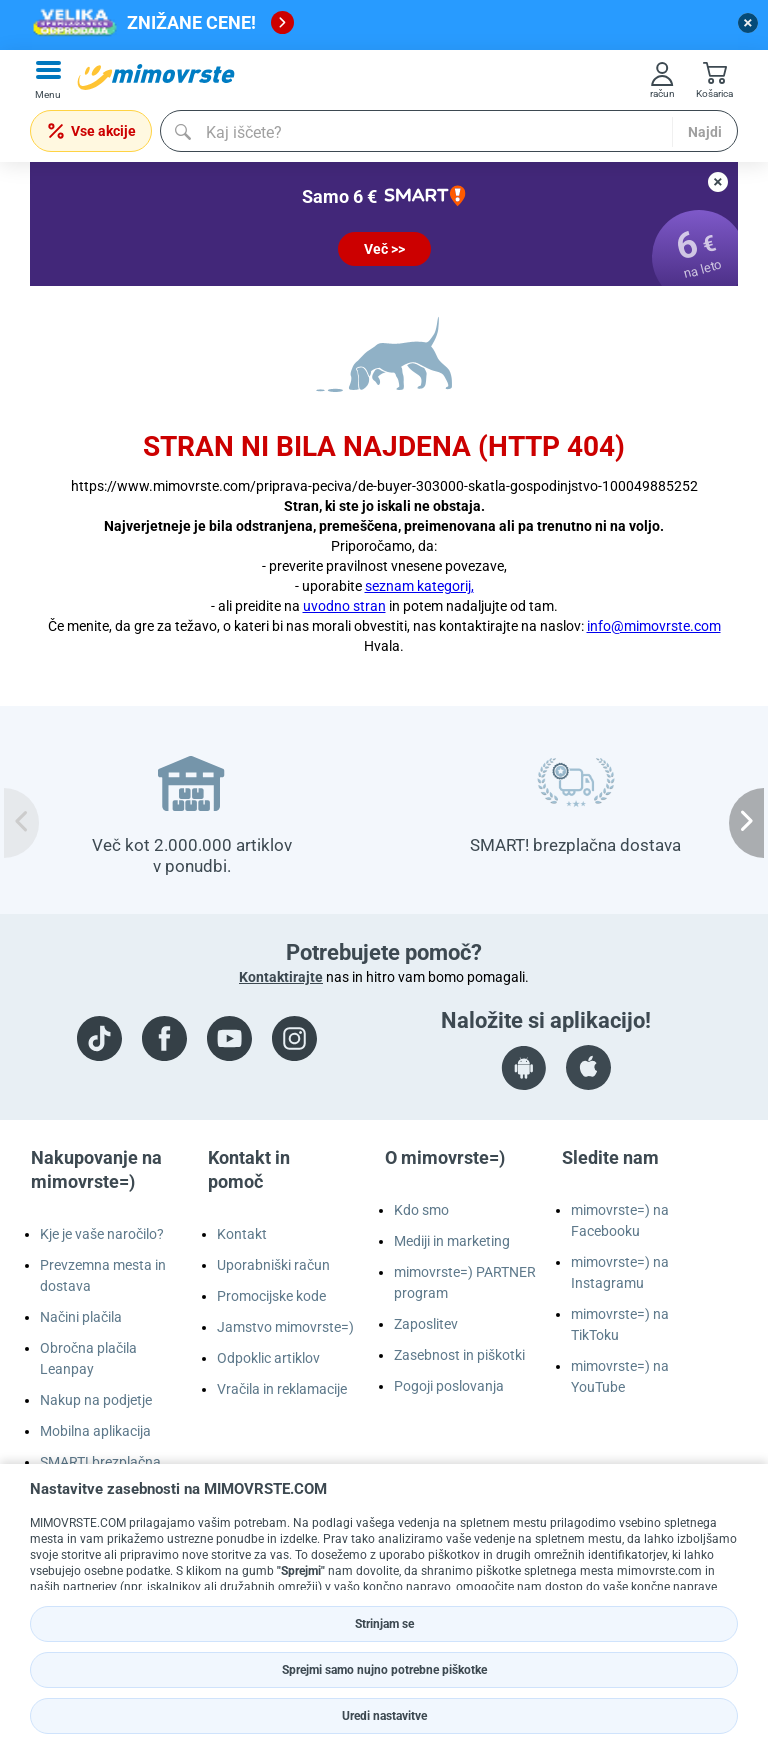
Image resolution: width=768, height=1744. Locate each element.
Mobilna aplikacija (95, 1431)
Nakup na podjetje (96, 1400)
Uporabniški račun (273, 1265)
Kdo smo (421, 1210)
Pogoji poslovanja (449, 1386)
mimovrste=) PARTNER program (465, 1282)
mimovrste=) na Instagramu (620, 1272)
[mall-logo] (156, 77)
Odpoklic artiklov (268, 1358)
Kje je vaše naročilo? (102, 1234)
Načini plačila (81, 1317)
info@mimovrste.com (654, 626)
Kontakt (242, 1234)
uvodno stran (344, 606)
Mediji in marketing (452, 1241)
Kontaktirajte (281, 977)
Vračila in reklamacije (282, 1389)
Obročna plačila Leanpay (88, 1358)
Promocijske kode (271, 1296)
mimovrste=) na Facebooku (620, 1220)
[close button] (748, 23)
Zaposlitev (426, 1324)
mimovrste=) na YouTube (620, 1376)
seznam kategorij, (419, 586)
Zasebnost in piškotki (459, 1355)
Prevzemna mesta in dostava (103, 1275)
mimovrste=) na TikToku (620, 1324)
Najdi (705, 132)
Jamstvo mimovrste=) (285, 1327)
